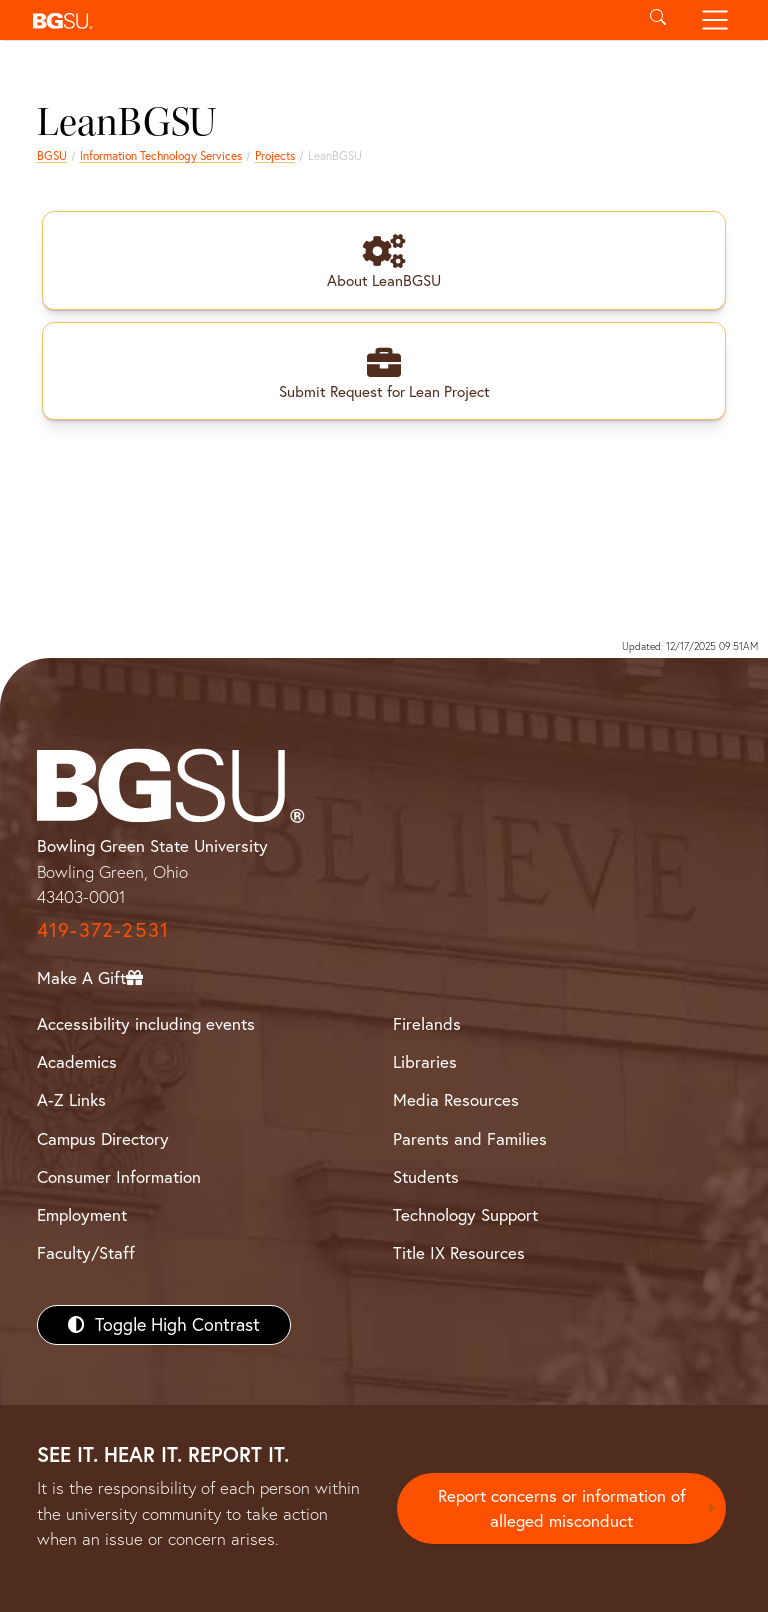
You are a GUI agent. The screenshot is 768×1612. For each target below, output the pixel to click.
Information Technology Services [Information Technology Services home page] (161, 155)
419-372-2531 (103, 930)
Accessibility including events (146, 1024)
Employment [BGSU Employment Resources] (82, 1214)
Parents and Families (470, 1138)
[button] (326, 20)
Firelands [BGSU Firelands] (427, 1024)
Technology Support (465, 1214)
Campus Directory (103, 1138)
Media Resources (456, 1100)
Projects (275, 155)
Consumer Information (119, 1176)
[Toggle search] (657, 20)
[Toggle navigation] (715, 20)
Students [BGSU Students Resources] (426, 1176)
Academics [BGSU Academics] (77, 1062)
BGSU (52, 155)
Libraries (425, 1062)
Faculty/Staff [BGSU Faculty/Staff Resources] (86, 1252)
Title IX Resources (459, 1252)
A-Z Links (71, 1100)
